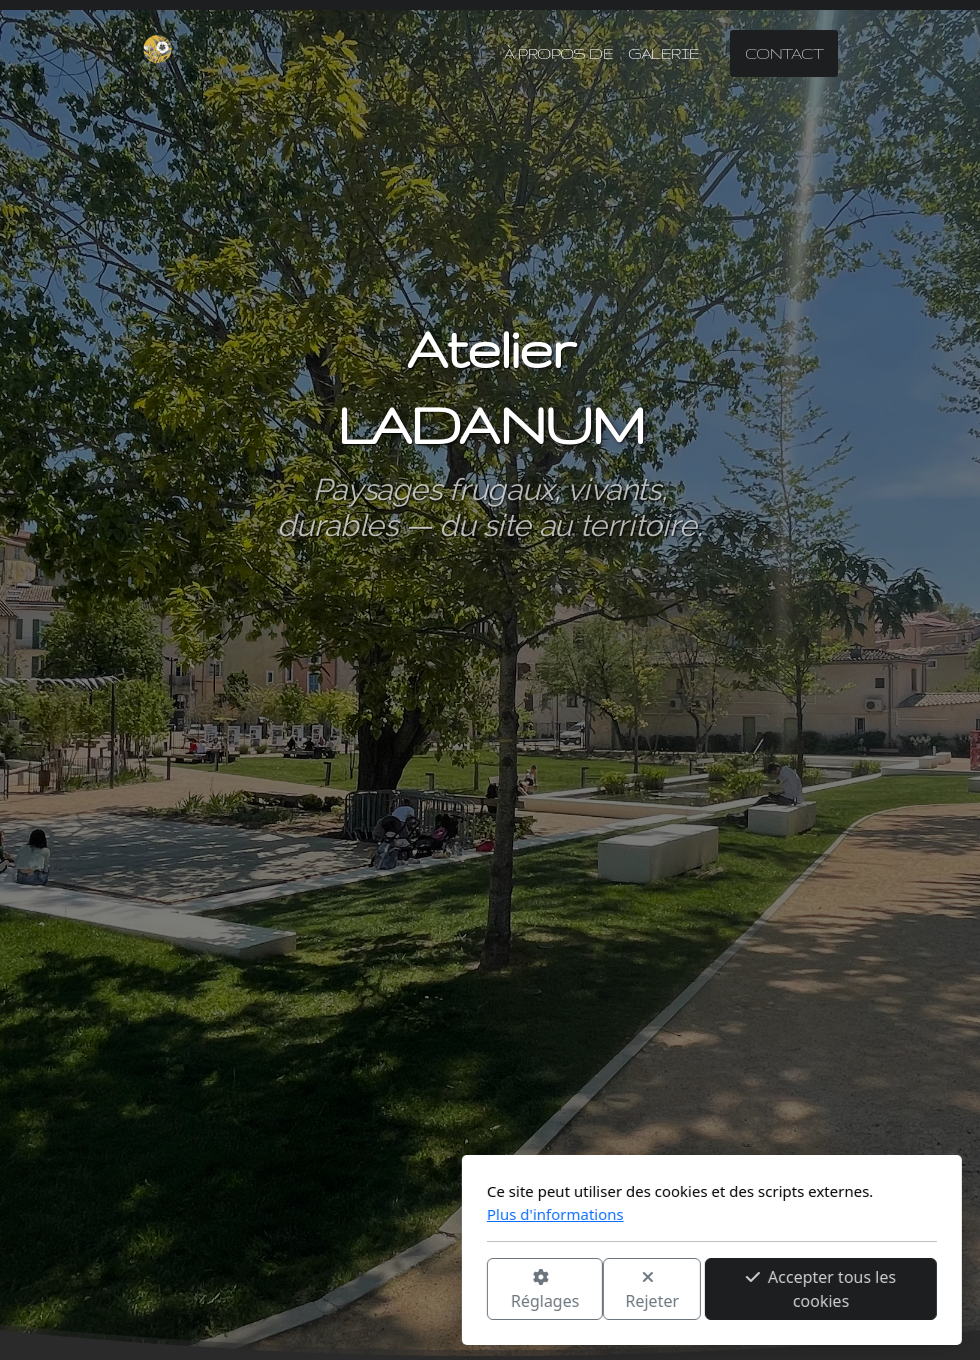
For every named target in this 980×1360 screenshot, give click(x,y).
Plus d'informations (333, 1214)
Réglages (323, 1290)
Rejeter (431, 1290)
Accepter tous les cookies (599, 1289)
